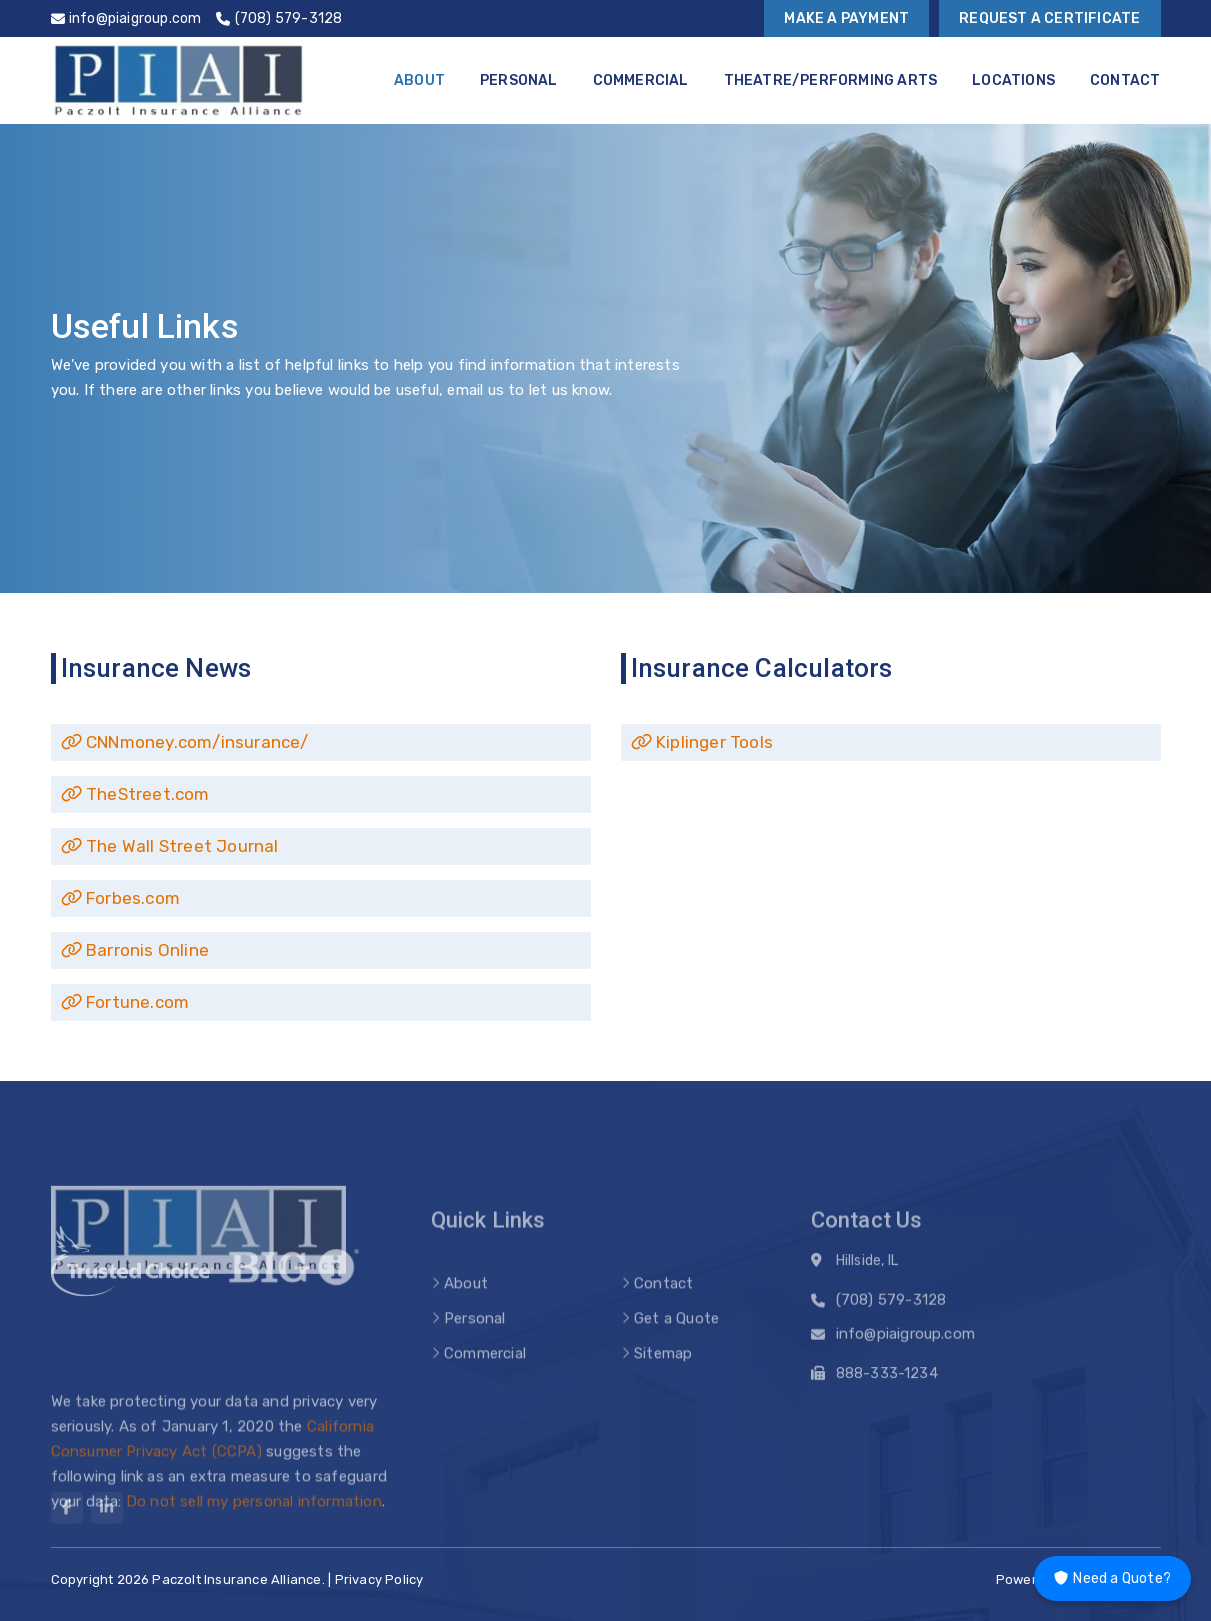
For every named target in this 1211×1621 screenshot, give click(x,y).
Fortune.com (125, 1002)
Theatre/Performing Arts (831, 80)
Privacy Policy (379, 1579)
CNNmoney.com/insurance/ (185, 742)
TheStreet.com (135, 794)
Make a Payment (846, 18)
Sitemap (663, 1379)
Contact (1125, 80)
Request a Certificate (1049, 18)
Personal (519, 80)
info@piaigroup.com (906, 1340)
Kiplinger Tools (702, 742)
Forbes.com (120, 898)
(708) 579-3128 (891, 1306)
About (419, 80)
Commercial (641, 80)
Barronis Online (135, 950)
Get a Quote (676, 1344)
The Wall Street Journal (170, 846)
